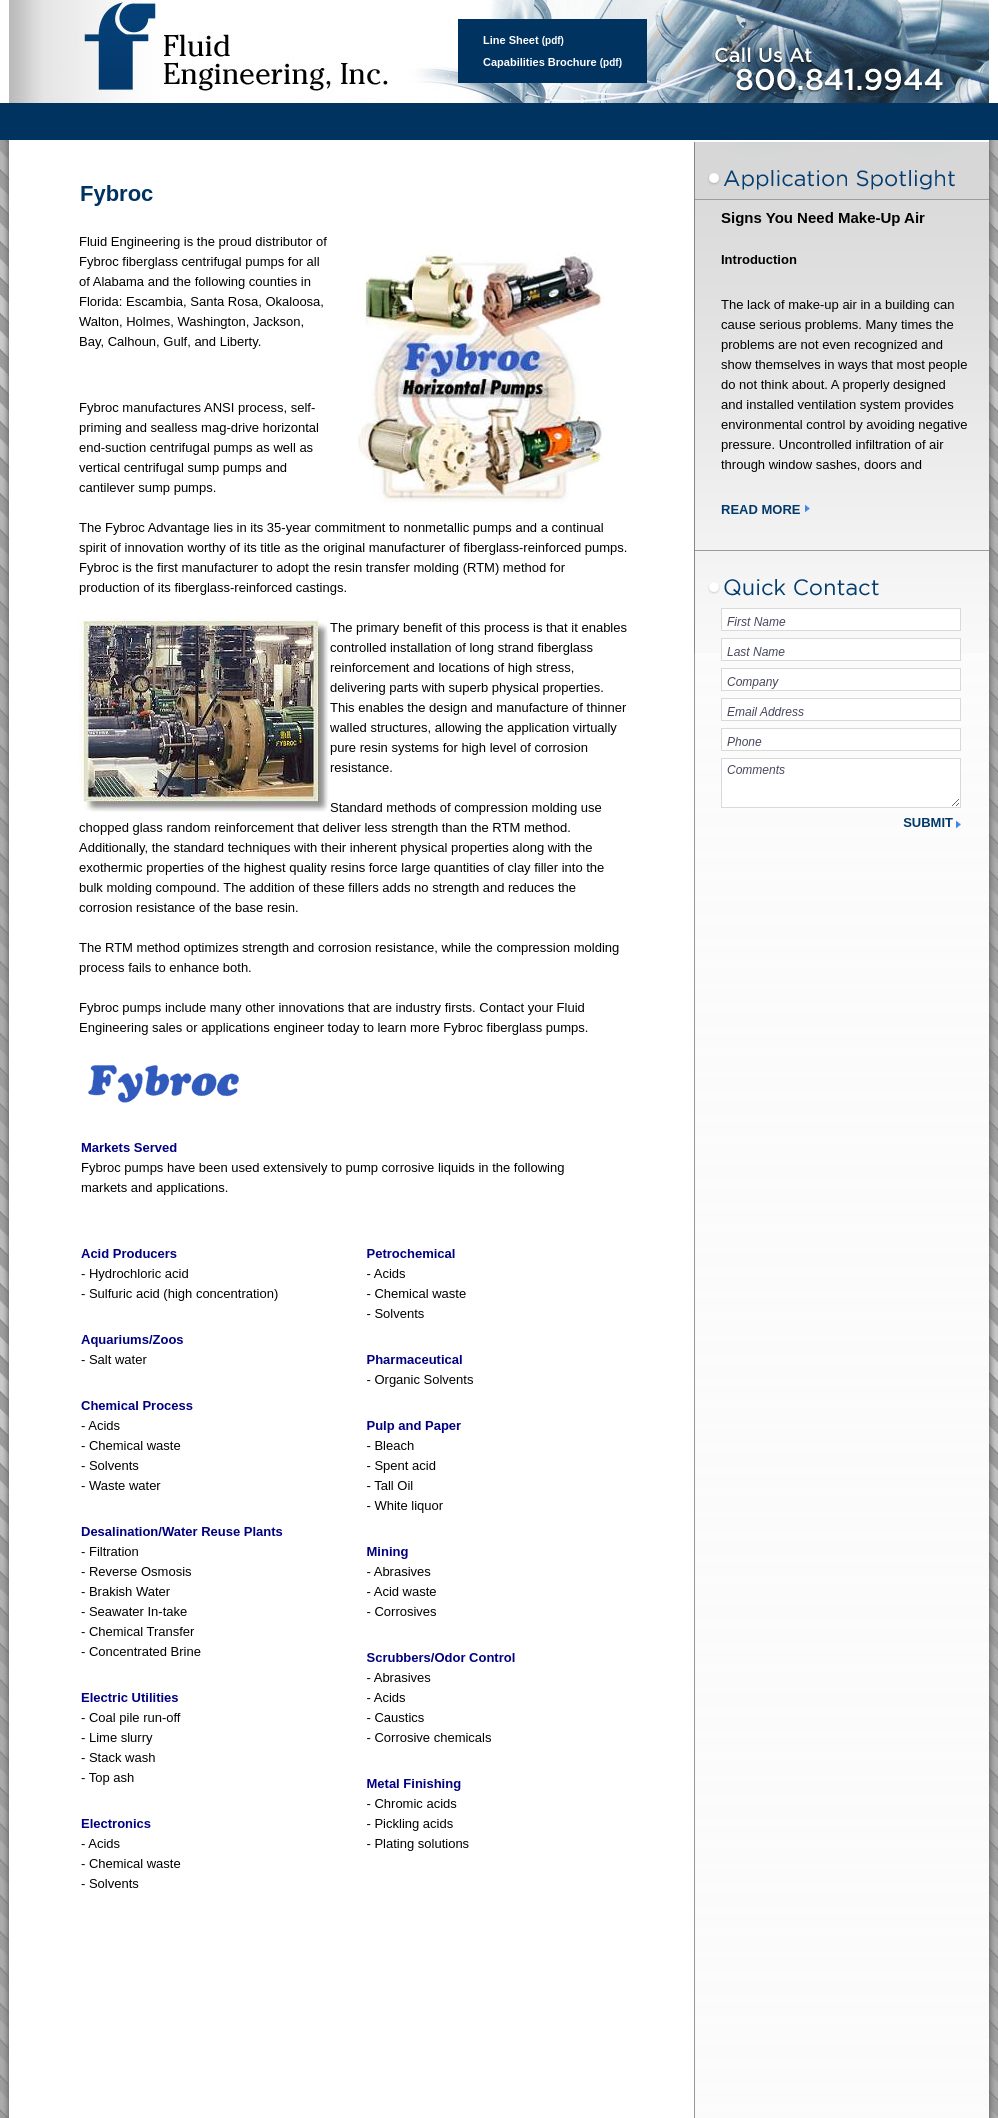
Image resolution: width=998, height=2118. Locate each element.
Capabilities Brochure (540, 62)
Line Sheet (511, 40)
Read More (760, 509)
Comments (841, 783)
